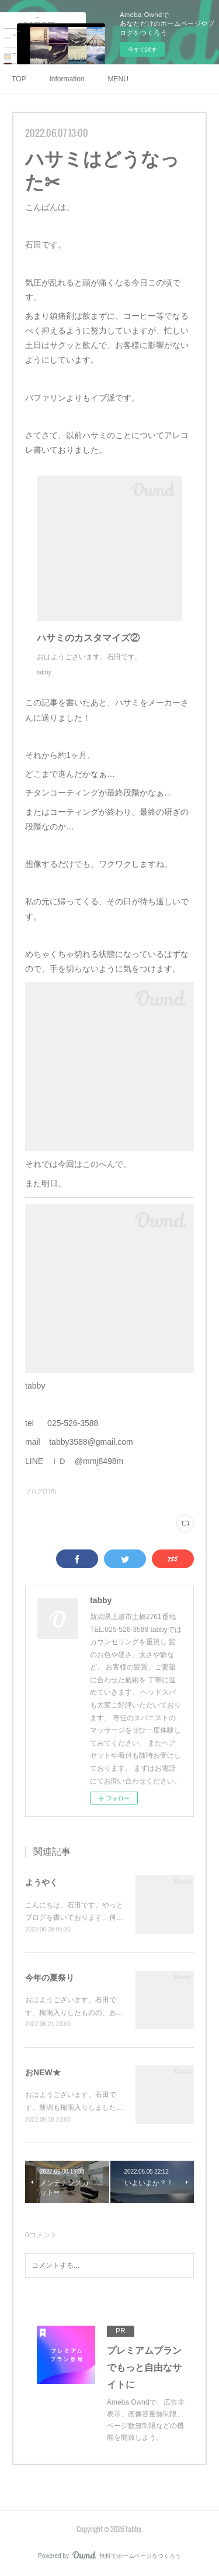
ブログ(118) (40, 1491)
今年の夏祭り (49, 1977)
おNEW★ (43, 2072)
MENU (117, 79)
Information (66, 79)
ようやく (41, 1882)
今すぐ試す (142, 49)
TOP (19, 79)
